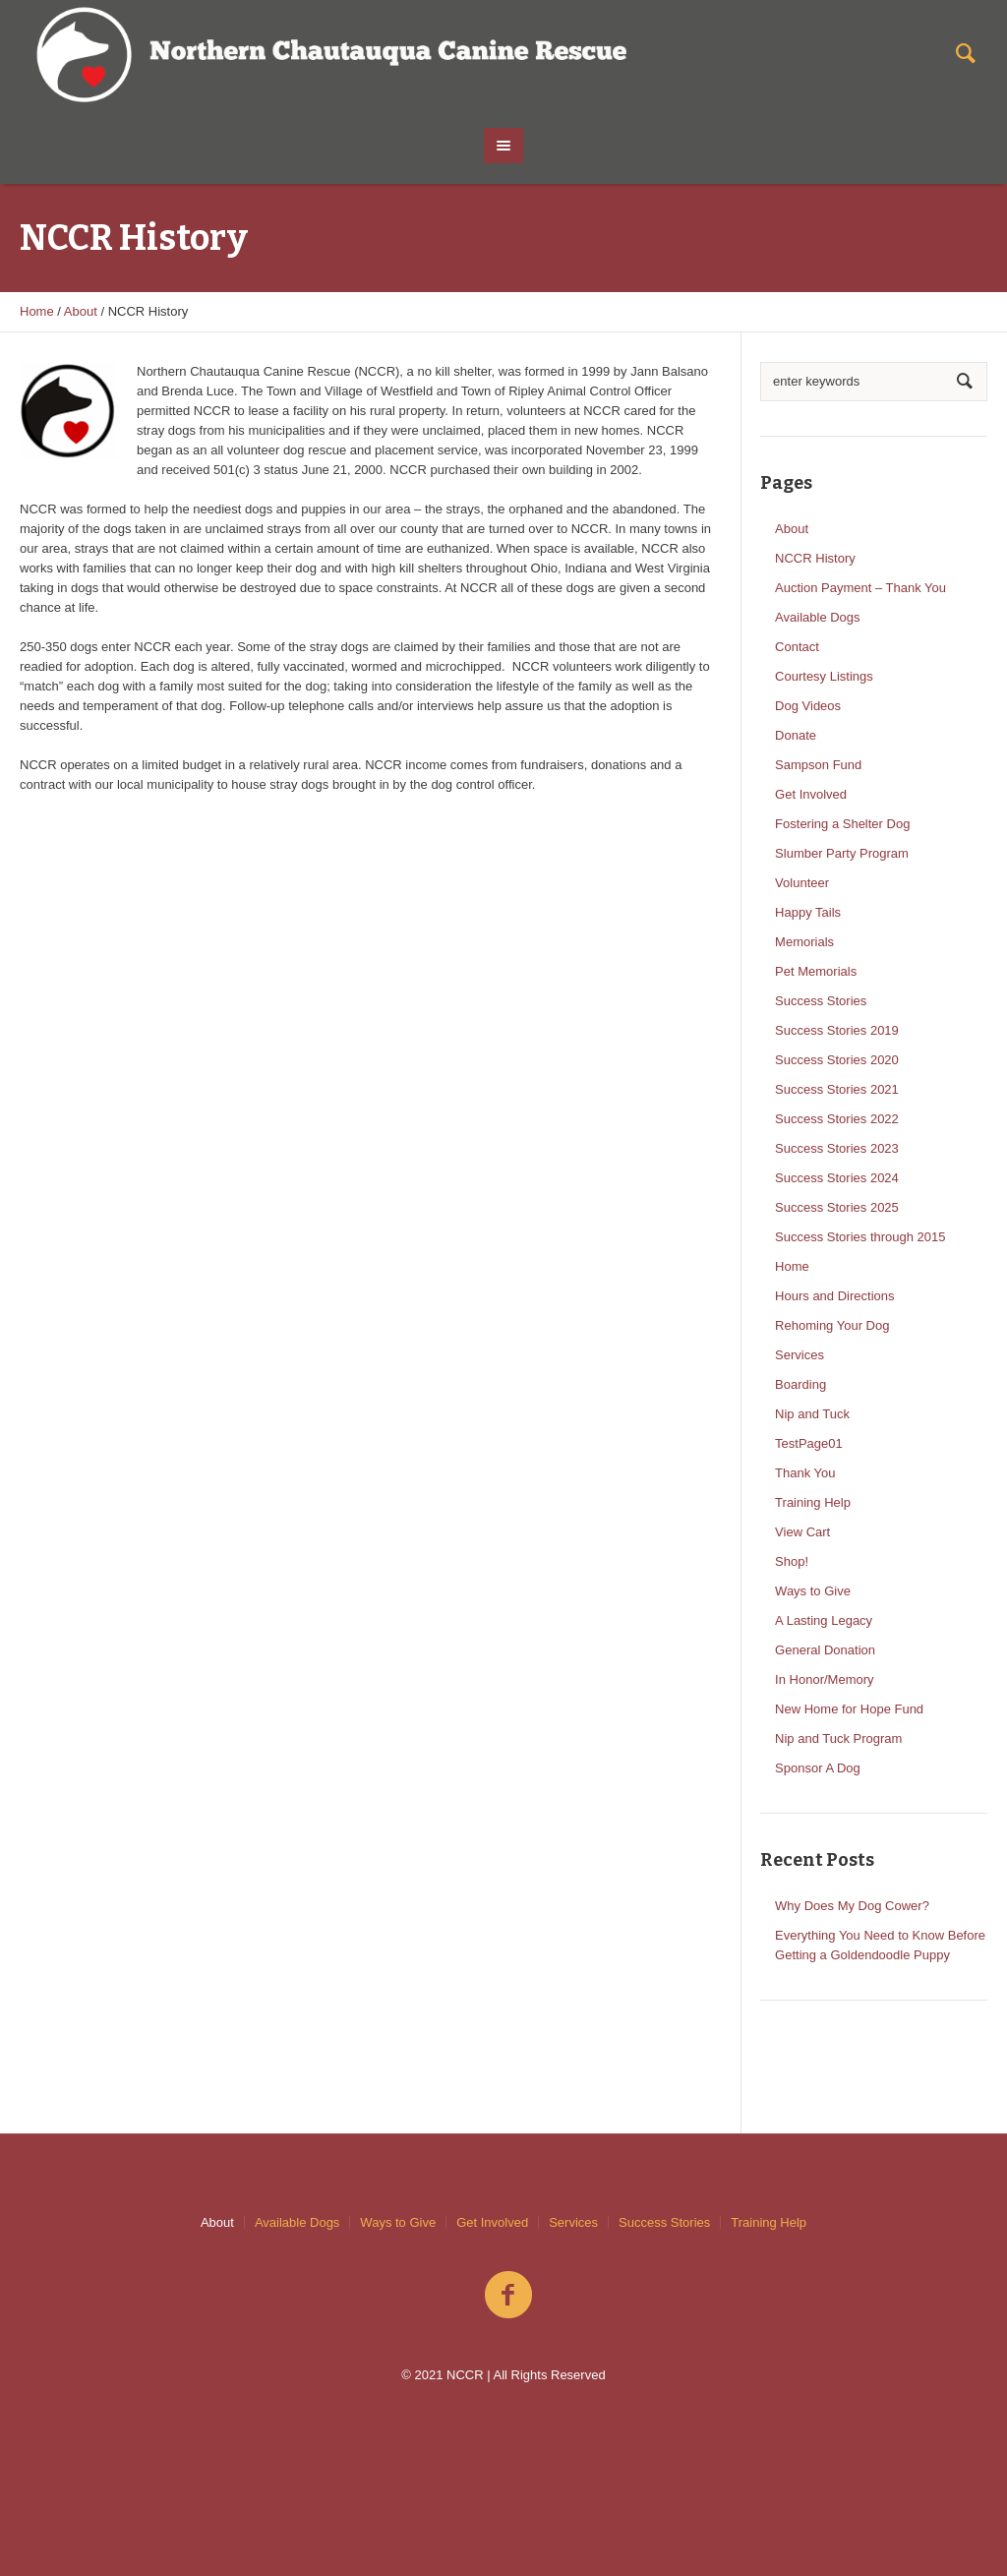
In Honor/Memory (824, 1679)
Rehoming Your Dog (832, 1325)
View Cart (802, 1532)
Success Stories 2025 (837, 1207)
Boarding (800, 1384)
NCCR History (815, 558)
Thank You (805, 1473)
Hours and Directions (834, 1295)
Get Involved (811, 794)
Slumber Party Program (842, 853)
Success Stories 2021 (837, 1089)
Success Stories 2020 (837, 1059)
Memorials (804, 941)
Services (799, 1355)
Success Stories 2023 (837, 1148)
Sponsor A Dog (817, 1768)
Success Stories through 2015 (860, 1236)
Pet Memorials (816, 971)
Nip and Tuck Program (838, 1738)
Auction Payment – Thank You (860, 587)
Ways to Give (813, 1591)
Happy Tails (808, 912)
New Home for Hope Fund (849, 1709)
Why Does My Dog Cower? (852, 1905)
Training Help (813, 1502)
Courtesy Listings (824, 676)
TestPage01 (809, 1443)
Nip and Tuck (812, 1414)
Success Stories (820, 1000)
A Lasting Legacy (823, 1620)
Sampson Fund (818, 764)
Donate (795, 735)
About (80, 311)
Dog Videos (808, 705)
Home (37, 311)
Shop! (791, 1561)
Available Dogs (817, 617)
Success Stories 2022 (837, 1118)
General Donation (825, 1650)
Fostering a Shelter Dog (842, 823)
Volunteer (802, 882)
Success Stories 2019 (837, 1030)
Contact (797, 646)
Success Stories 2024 (837, 1177)
